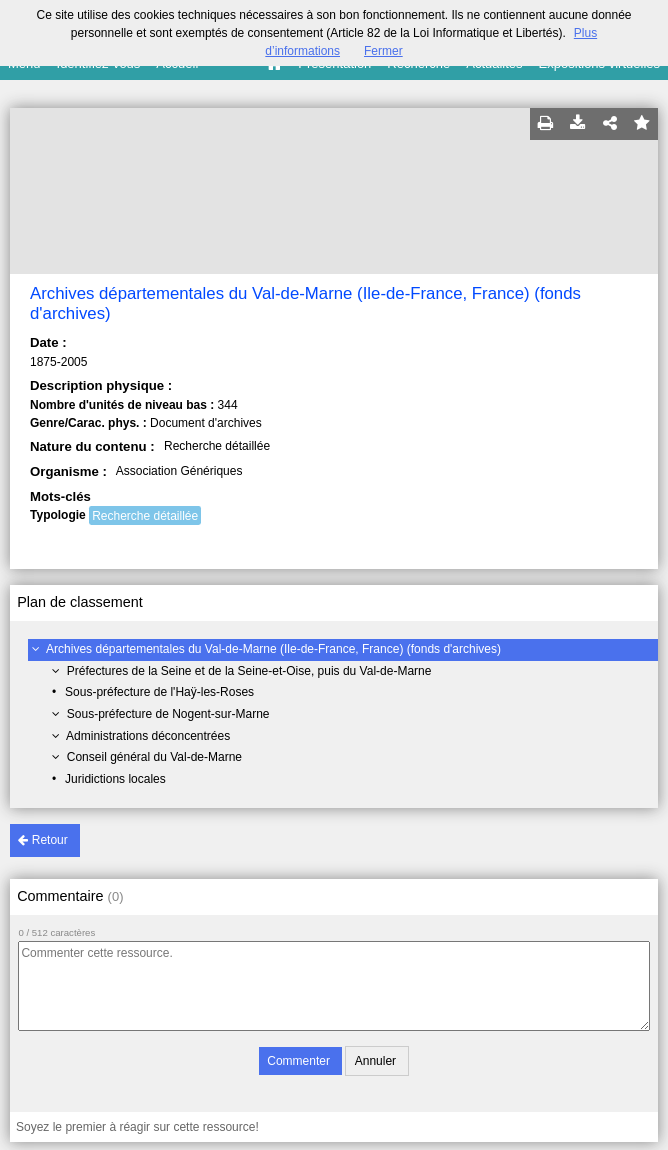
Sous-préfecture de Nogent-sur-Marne (168, 714)
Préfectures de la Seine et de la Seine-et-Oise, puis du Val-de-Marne (249, 671)
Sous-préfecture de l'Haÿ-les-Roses (159, 692)
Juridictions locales (115, 779)
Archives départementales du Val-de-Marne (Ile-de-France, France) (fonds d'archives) (273, 649)
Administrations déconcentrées (148, 736)
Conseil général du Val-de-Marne (154, 757)
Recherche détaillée (145, 516)
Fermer (383, 51)
